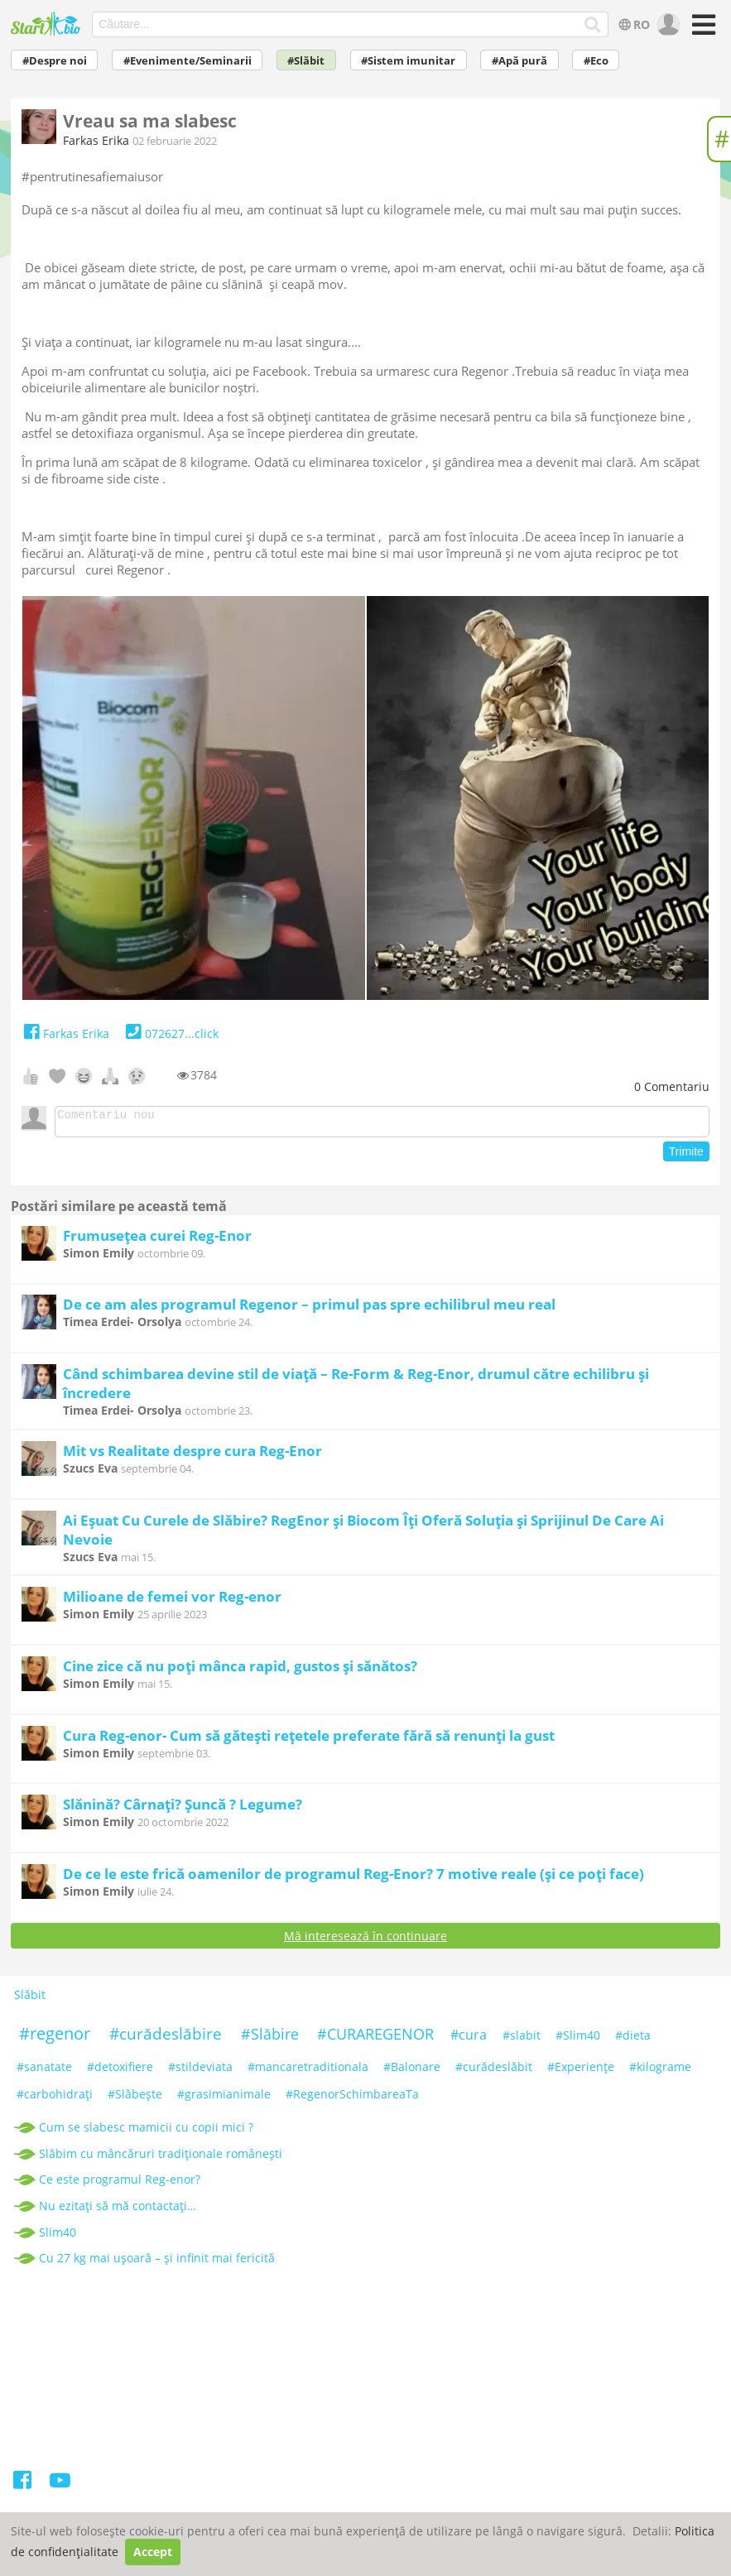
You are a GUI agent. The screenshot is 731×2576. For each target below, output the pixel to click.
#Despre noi (54, 61)
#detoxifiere (120, 2071)
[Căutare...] (593, 25)
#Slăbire (270, 2039)
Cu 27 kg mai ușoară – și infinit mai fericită (157, 2263)
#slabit (522, 2040)
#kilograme (660, 2071)
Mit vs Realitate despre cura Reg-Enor (192, 1455)
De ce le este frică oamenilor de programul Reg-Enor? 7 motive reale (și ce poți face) (353, 1878)
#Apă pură (519, 61)
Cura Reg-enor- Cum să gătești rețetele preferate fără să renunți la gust (309, 1740)
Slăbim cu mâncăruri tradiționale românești (160, 2158)
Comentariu (671, 1086)
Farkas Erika (96, 140)
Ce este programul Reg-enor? (119, 2184)
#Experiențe (580, 2071)
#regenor (54, 2038)
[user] (666, 25)
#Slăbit (306, 61)
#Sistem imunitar (408, 61)
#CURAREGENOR (375, 2039)
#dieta (633, 2040)
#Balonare (411, 2071)
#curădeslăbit (493, 2071)
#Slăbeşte (135, 2099)
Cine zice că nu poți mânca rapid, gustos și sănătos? (240, 1670)
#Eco (596, 61)
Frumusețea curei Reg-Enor (157, 1240)
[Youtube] (59, 2488)
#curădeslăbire (165, 2039)
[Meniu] (700, 30)
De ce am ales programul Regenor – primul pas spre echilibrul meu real (309, 1309)
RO (633, 24)
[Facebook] (23, 2488)
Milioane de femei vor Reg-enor (172, 1601)
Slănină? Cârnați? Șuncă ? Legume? (182, 1809)
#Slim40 (577, 2040)
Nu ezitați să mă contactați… (117, 2210)
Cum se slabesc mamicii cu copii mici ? (146, 2132)
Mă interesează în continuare (365, 1941)
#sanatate (44, 2071)
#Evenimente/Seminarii (187, 61)
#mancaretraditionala (308, 2071)
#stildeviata (200, 2071)
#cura (468, 2040)
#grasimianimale (224, 2099)
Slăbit (30, 2000)
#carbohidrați (55, 2099)
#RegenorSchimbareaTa (352, 2099)
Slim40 (57, 2237)
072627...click (170, 1033)
